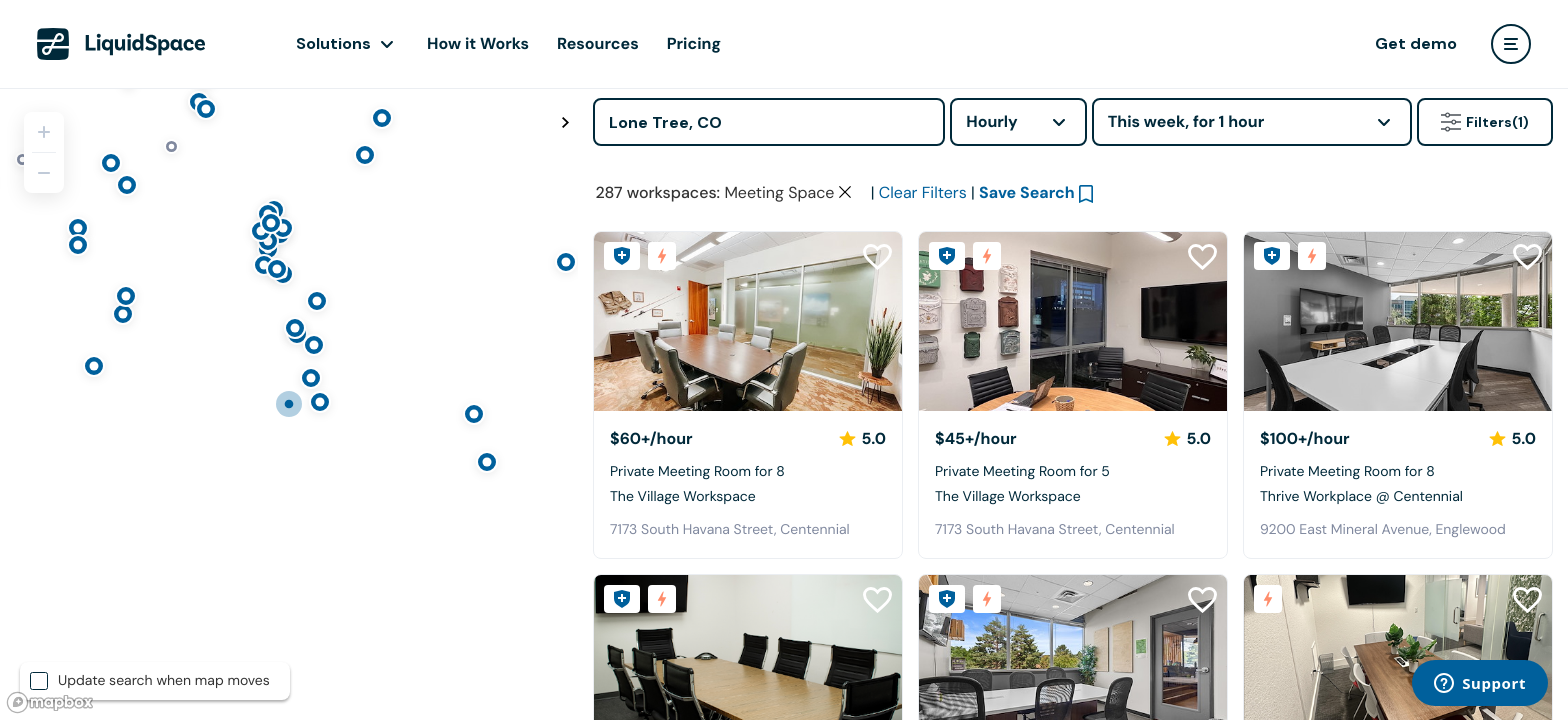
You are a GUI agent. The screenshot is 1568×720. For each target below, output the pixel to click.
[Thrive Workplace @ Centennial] (1398, 321)
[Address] (769, 122)
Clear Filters (923, 192)
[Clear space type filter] (845, 192)
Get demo (1416, 43)
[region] (289, 404)
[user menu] (1511, 44)
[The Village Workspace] (748, 321)
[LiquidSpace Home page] (121, 44)
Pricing (694, 43)
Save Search (1027, 192)
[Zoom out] (44, 173)
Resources (598, 43)
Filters (1485, 122)
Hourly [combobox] (992, 121)
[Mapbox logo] (50, 702)
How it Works (478, 43)
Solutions (333, 43)
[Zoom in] (44, 132)
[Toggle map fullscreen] (565, 123)
